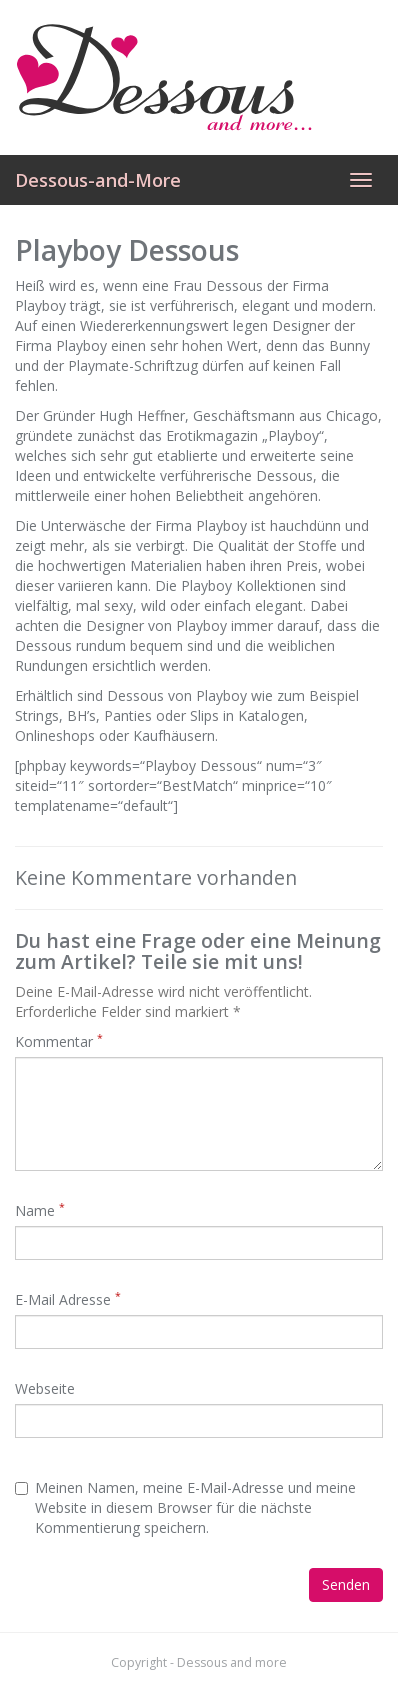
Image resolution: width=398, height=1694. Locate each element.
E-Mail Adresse (68, 1299)
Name (40, 1210)
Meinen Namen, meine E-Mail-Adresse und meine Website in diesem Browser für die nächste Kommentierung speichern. (185, 1507)
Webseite (45, 1388)
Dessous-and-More (98, 180)
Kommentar (59, 1041)
